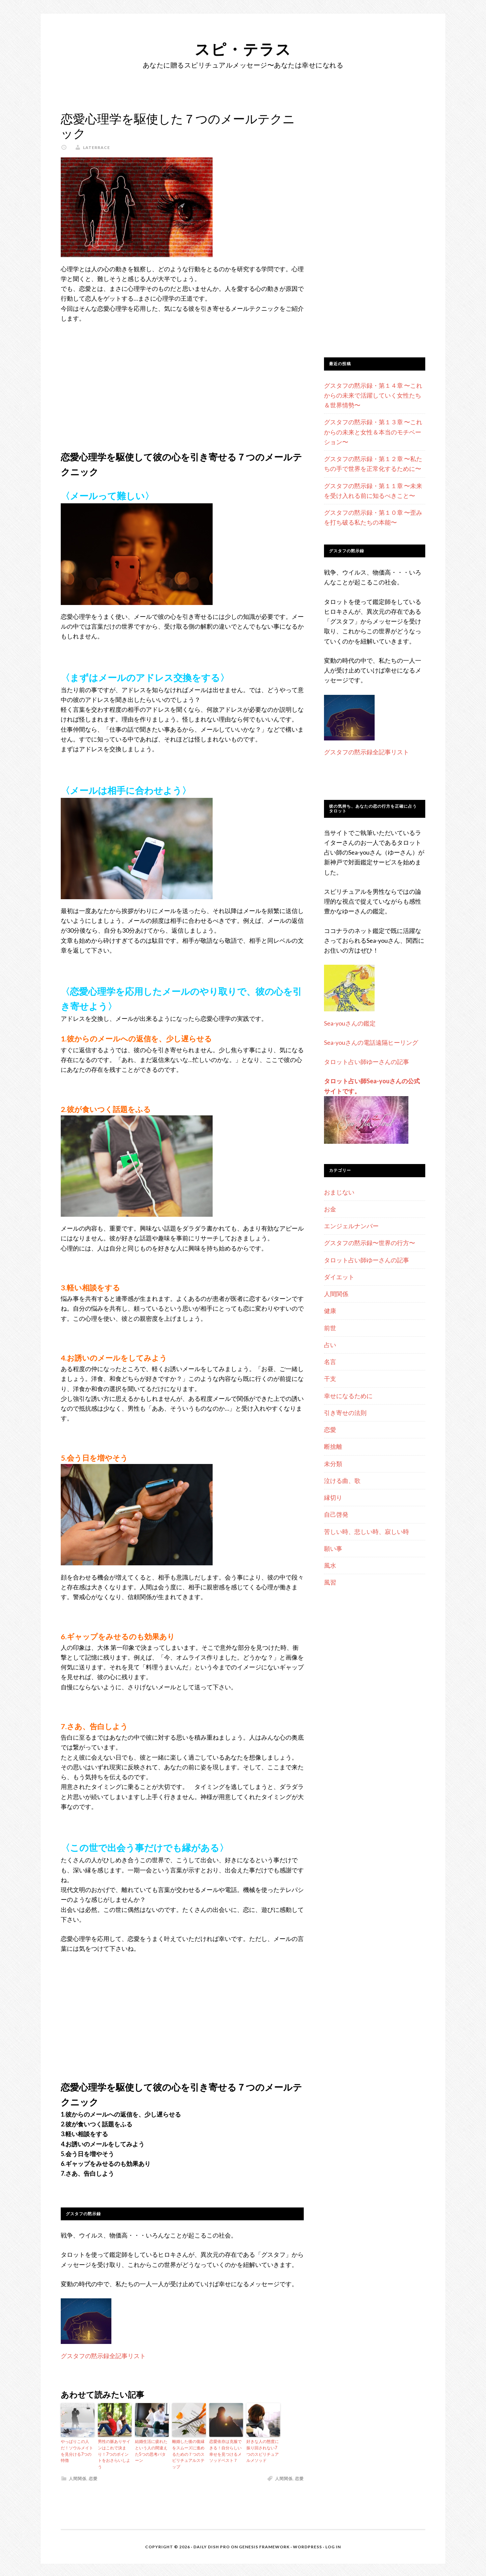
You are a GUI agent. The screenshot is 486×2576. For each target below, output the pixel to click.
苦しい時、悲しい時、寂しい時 (366, 1531)
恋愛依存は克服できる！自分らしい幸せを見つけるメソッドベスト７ (225, 2450)
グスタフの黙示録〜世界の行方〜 (369, 1242)
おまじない (339, 1192)
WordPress (307, 2545)
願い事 (333, 1548)
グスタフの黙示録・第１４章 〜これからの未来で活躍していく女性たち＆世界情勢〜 (373, 395)
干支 (330, 1378)
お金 (330, 1209)
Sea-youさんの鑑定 (350, 1023)
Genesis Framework (264, 2545)
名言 (330, 1361)
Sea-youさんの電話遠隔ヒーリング (371, 1042)
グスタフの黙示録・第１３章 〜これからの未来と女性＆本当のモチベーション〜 (373, 432)
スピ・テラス (243, 48)
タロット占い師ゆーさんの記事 (366, 1061)
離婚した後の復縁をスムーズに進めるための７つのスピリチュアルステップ (188, 2453)
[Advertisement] (182, 380)
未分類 (333, 1463)
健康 (330, 1310)
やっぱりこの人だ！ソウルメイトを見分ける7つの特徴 (77, 2450)
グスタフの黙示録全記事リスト (103, 2355)
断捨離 (333, 1446)
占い (330, 1344)
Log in (333, 2545)
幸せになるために (348, 1395)
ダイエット (339, 1277)
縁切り (333, 1497)
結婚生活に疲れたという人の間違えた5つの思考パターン (151, 2450)
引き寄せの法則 (345, 1412)
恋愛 (93, 2477)
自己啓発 (336, 1514)
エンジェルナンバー (351, 1226)
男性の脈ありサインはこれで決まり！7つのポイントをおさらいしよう (114, 2453)
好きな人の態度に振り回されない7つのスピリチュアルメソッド (262, 2450)
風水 (330, 1565)
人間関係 (77, 2477)
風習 (330, 1582)
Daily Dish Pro (211, 2545)
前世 (330, 1328)
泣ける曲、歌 (342, 1480)
